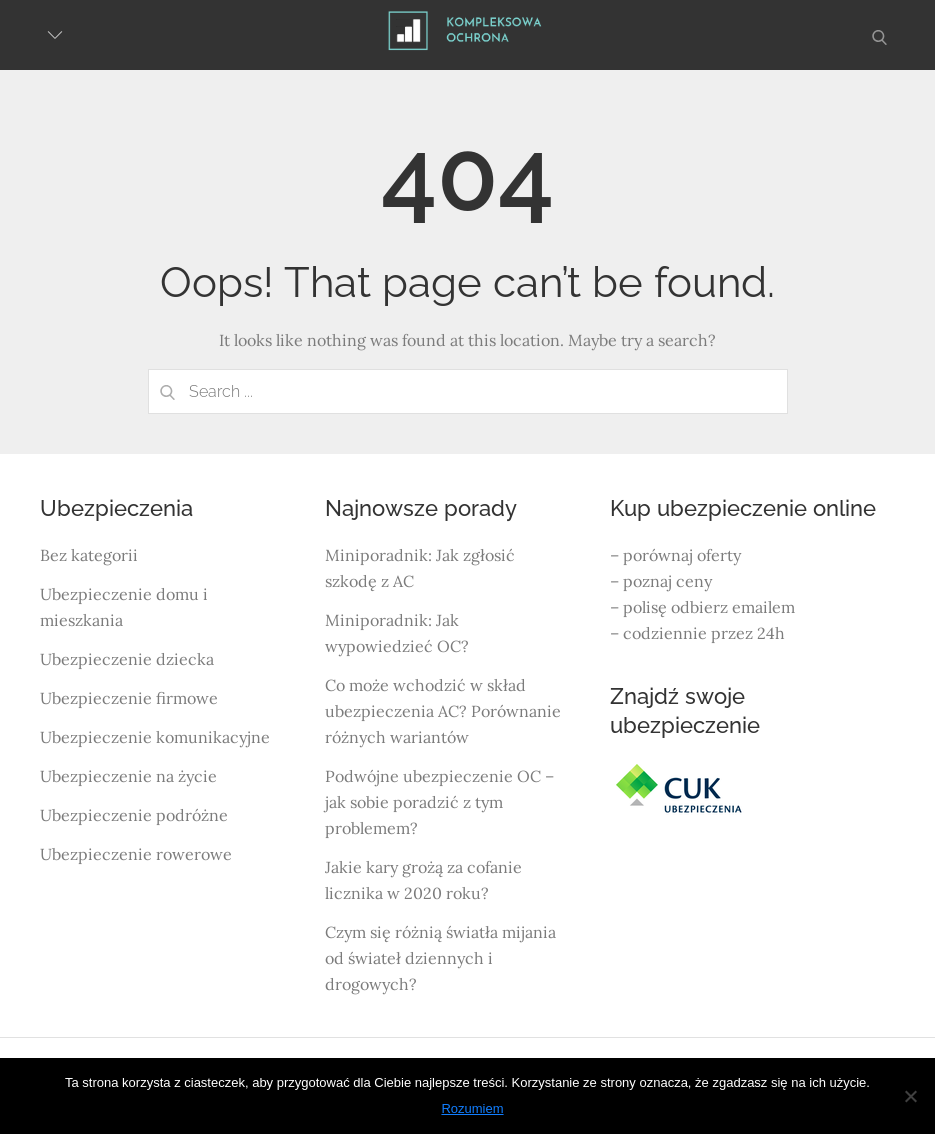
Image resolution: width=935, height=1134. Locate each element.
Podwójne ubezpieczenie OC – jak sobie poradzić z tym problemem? (439, 802)
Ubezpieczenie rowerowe (136, 854)
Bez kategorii (89, 555)
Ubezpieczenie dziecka (127, 659)
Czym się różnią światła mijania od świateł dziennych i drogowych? (440, 958)
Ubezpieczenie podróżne (134, 815)
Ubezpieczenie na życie (128, 776)
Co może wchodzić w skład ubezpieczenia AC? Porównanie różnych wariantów (443, 711)
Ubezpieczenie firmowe (129, 698)
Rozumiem (472, 1108)
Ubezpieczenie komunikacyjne (155, 737)
